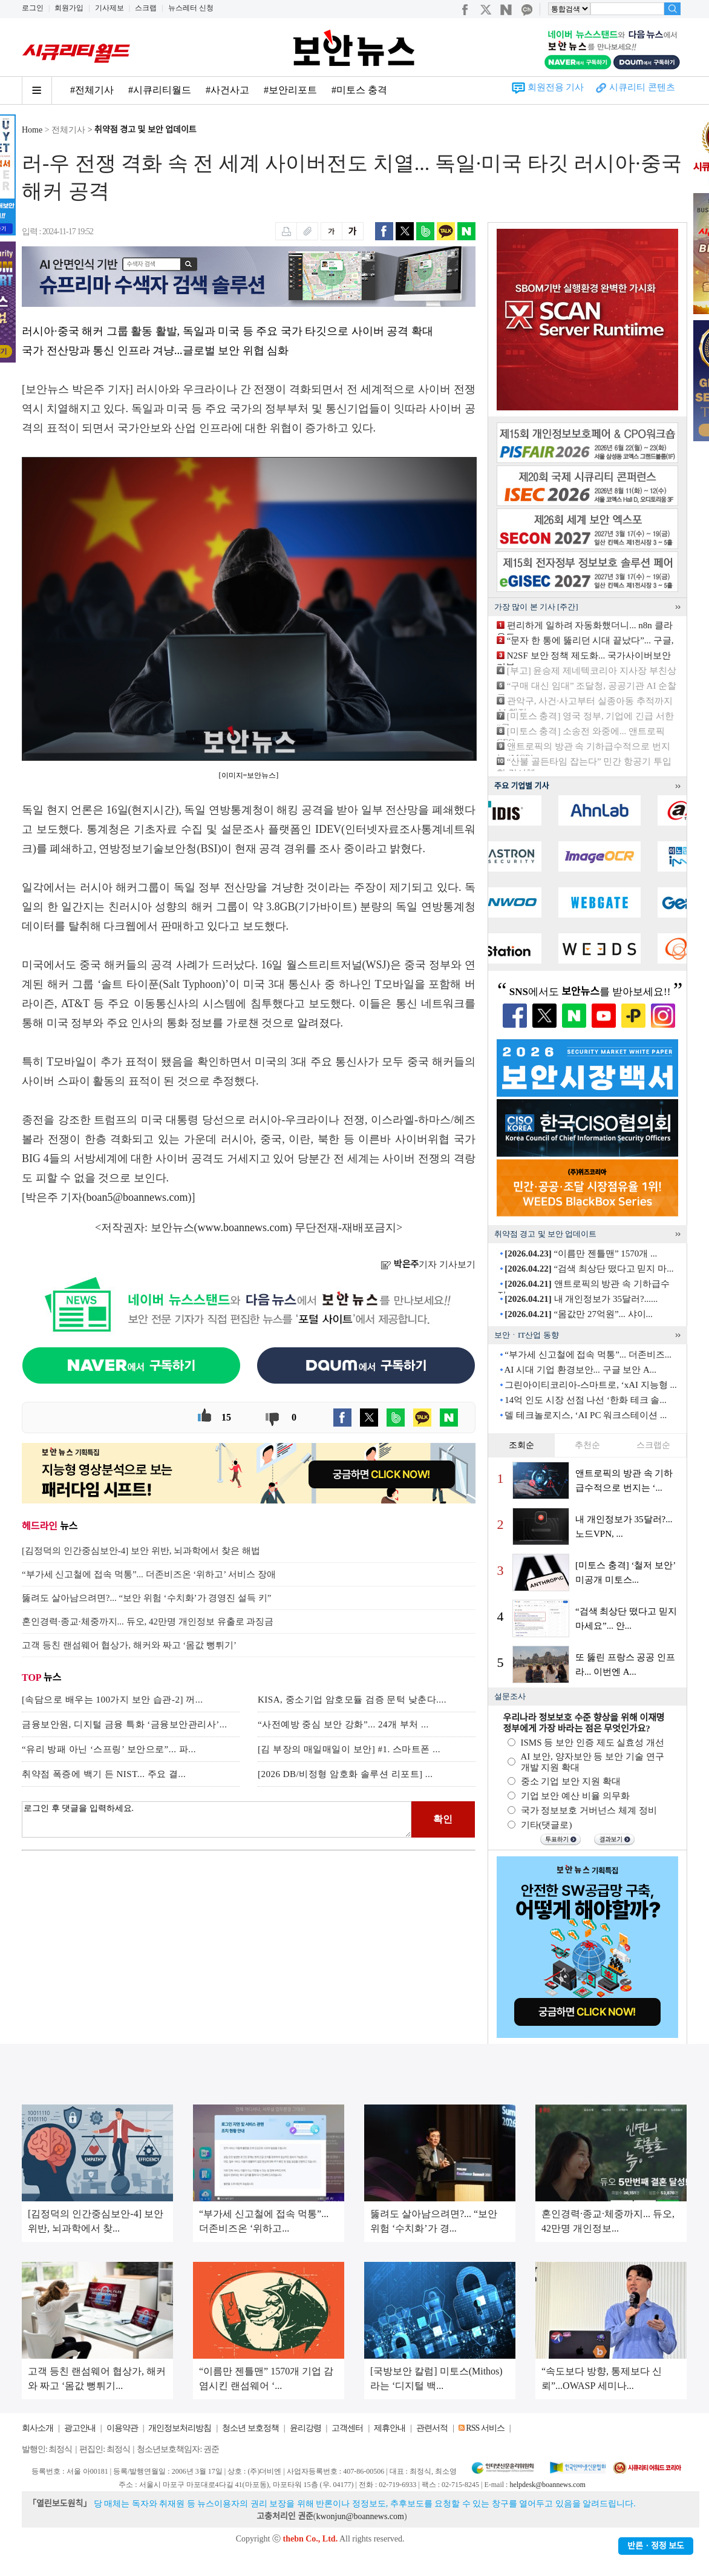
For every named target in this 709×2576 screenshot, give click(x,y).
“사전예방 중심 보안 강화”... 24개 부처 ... (343, 1724)
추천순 (587, 1445)
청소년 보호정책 (250, 2428)
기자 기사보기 (428, 1264)
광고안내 (80, 2428)
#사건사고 (227, 90)
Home (32, 129)
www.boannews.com (243, 1227)
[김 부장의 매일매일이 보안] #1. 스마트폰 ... (349, 1749)
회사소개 (37, 2428)
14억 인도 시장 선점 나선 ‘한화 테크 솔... (586, 1400)
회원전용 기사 (556, 87)
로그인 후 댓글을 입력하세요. (216, 1819)
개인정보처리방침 (179, 2428)
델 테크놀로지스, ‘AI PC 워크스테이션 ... (586, 1415)
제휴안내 (389, 2428)
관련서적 (432, 2428)
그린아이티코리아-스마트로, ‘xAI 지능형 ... (591, 1385)
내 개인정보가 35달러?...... (581, 1299)
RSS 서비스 (485, 2428)
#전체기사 (92, 90)
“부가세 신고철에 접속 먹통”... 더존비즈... (588, 1354)
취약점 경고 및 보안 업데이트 (145, 129)
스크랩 (146, 8)
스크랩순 (653, 1445)
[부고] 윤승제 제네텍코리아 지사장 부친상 (591, 670)
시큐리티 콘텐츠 (642, 87)
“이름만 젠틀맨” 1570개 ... (581, 1253)
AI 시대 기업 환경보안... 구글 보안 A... (580, 1370)
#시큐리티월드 (159, 90)
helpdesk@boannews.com (547, 2484)
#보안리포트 (290, 90)
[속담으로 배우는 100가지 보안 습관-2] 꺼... (112, 1699)
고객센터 (347, 2428)
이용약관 (122, 2428)
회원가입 (68, 8)
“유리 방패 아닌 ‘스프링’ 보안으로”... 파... (109, 1749)
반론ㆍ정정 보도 (655, 2546)
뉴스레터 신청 (191, 8)
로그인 (33, 8)
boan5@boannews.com (137, 1197)
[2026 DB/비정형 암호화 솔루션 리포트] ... (345, 1774)
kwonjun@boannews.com (360, 2516)
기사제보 (109, 8)
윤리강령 (305, 2428)
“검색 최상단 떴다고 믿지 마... (589, 1268)
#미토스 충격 (359, 90)
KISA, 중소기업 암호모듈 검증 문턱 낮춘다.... (352, 1699)
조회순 (521, 1445)
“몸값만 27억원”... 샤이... (579, 1314)
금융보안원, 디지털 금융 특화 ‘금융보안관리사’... (124, 1724)
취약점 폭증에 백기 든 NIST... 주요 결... (104, 1774)
